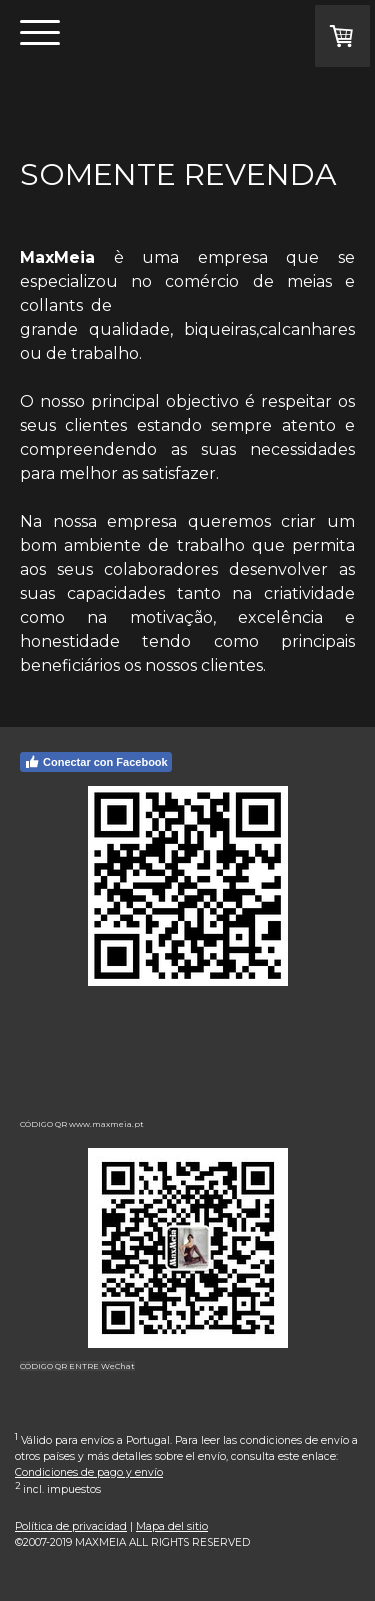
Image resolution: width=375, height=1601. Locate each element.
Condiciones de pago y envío (89, 1472)
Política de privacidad (71, 1526)
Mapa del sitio (172, 1526)
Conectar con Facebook (96, 762)
